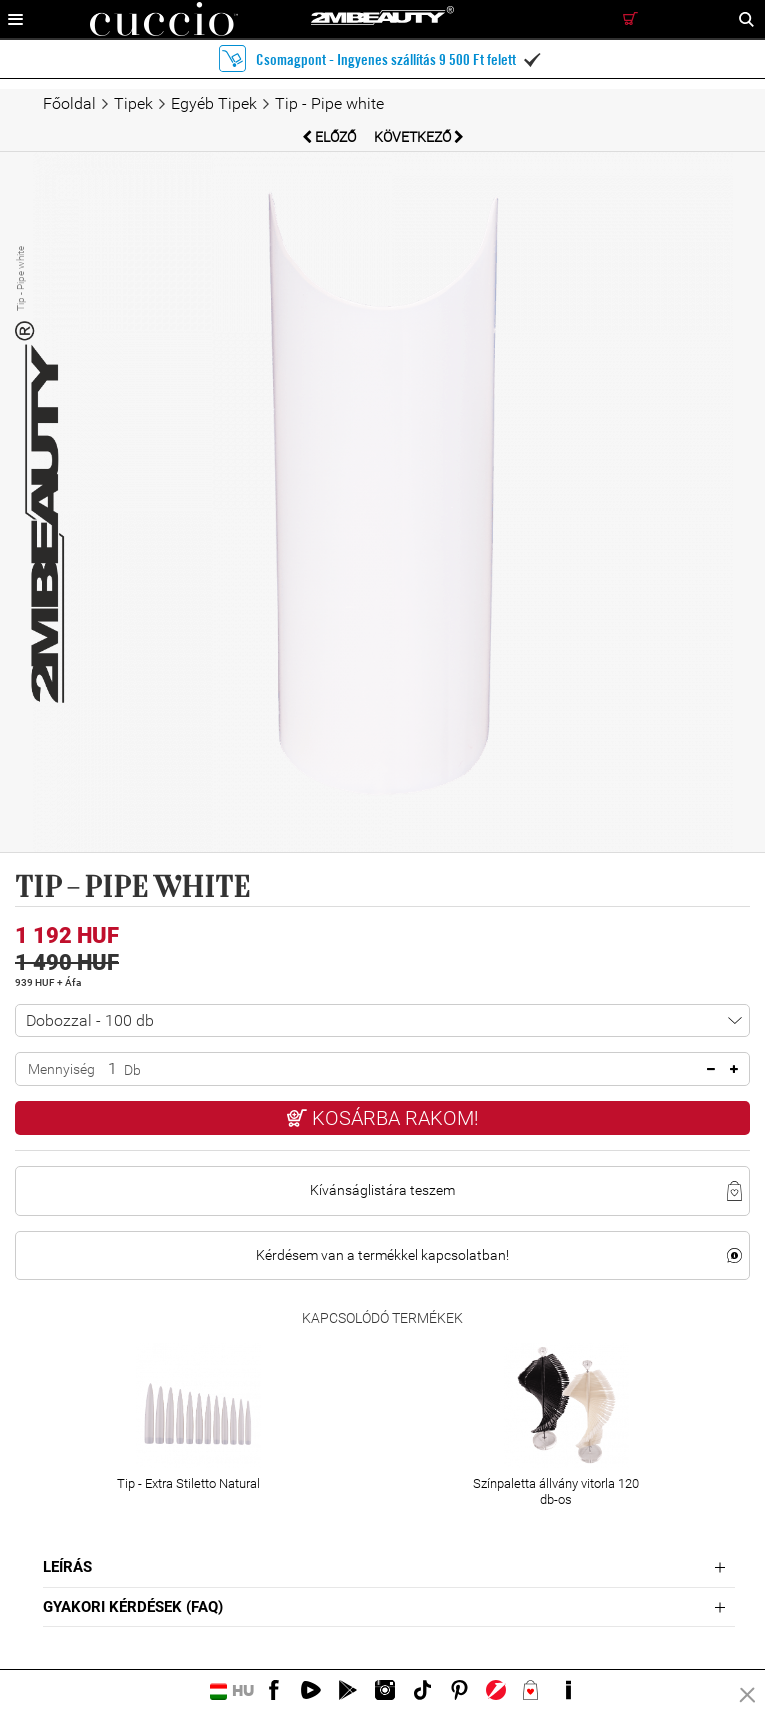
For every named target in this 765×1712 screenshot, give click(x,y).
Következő (419, 137)
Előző (330, 137)
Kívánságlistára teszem (382, 1190)
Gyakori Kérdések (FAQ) (133, 1607)
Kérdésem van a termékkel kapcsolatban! (382, 1255)
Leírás (67, 1567)
